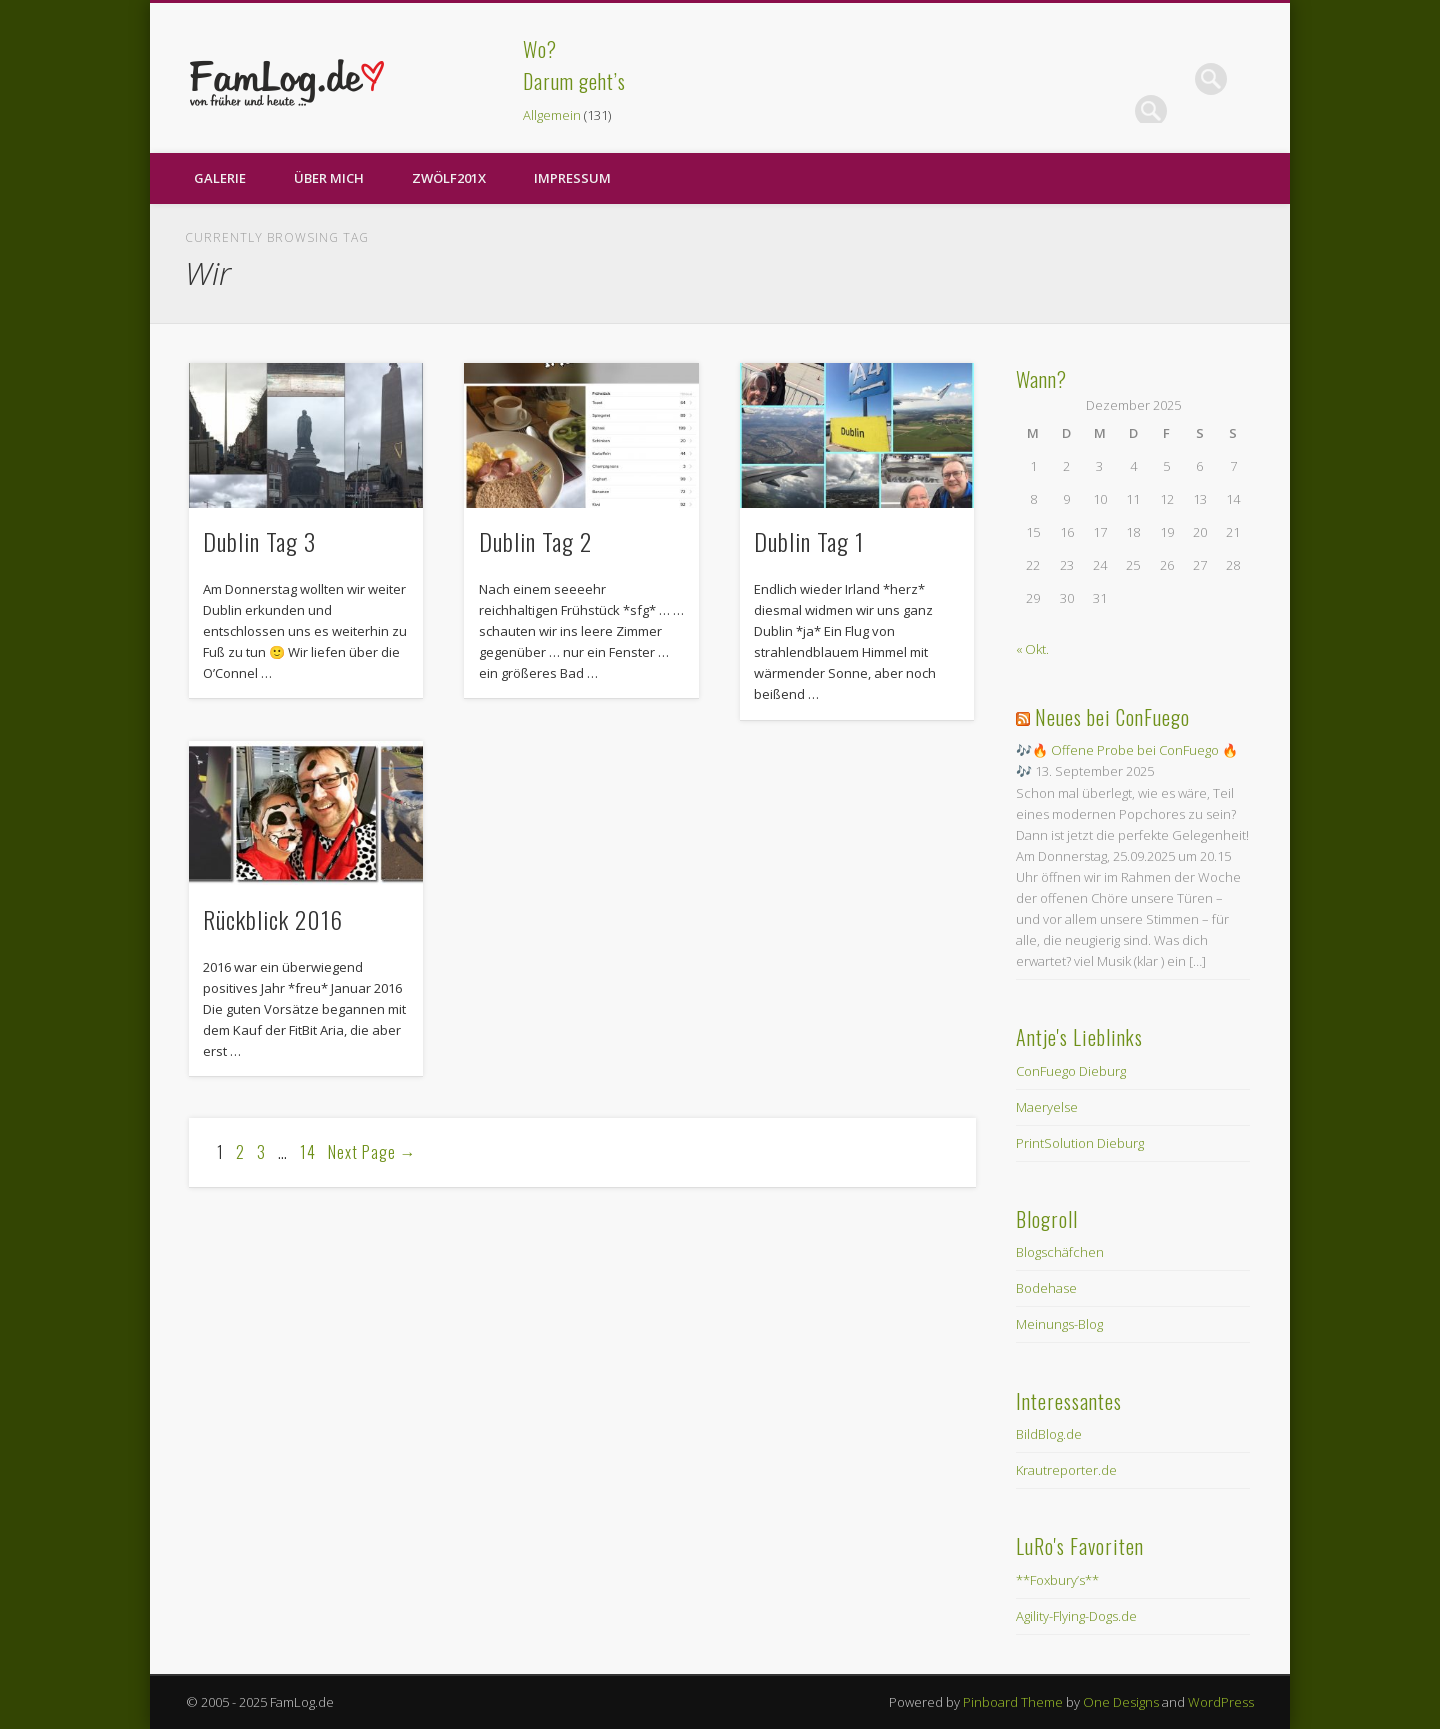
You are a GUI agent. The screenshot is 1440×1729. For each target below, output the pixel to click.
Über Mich (329, 178)
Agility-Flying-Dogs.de (1076, 1616)
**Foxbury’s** (1057, 1580)
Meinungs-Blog (1059, 1324)
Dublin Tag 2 (535, 541)
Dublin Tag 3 (259, 541)
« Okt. (1032, 649)
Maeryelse (1047, 1107)
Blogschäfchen (1060, 1252)
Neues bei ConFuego (1112, 717)
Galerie (220, 178)
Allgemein (552, 115)
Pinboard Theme (1013, 1702)
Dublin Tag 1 (812, 541)
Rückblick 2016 (273, 919)
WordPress (1221, 1702)
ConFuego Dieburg (1071, 1071)
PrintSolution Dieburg (1080, 1143)
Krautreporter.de (1066, 1470)
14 (308, 1152)
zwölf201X (449, 178)
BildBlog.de (1049, 1434)
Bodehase (1046, 1288)
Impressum (572, 178)
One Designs (1121, 1702)
